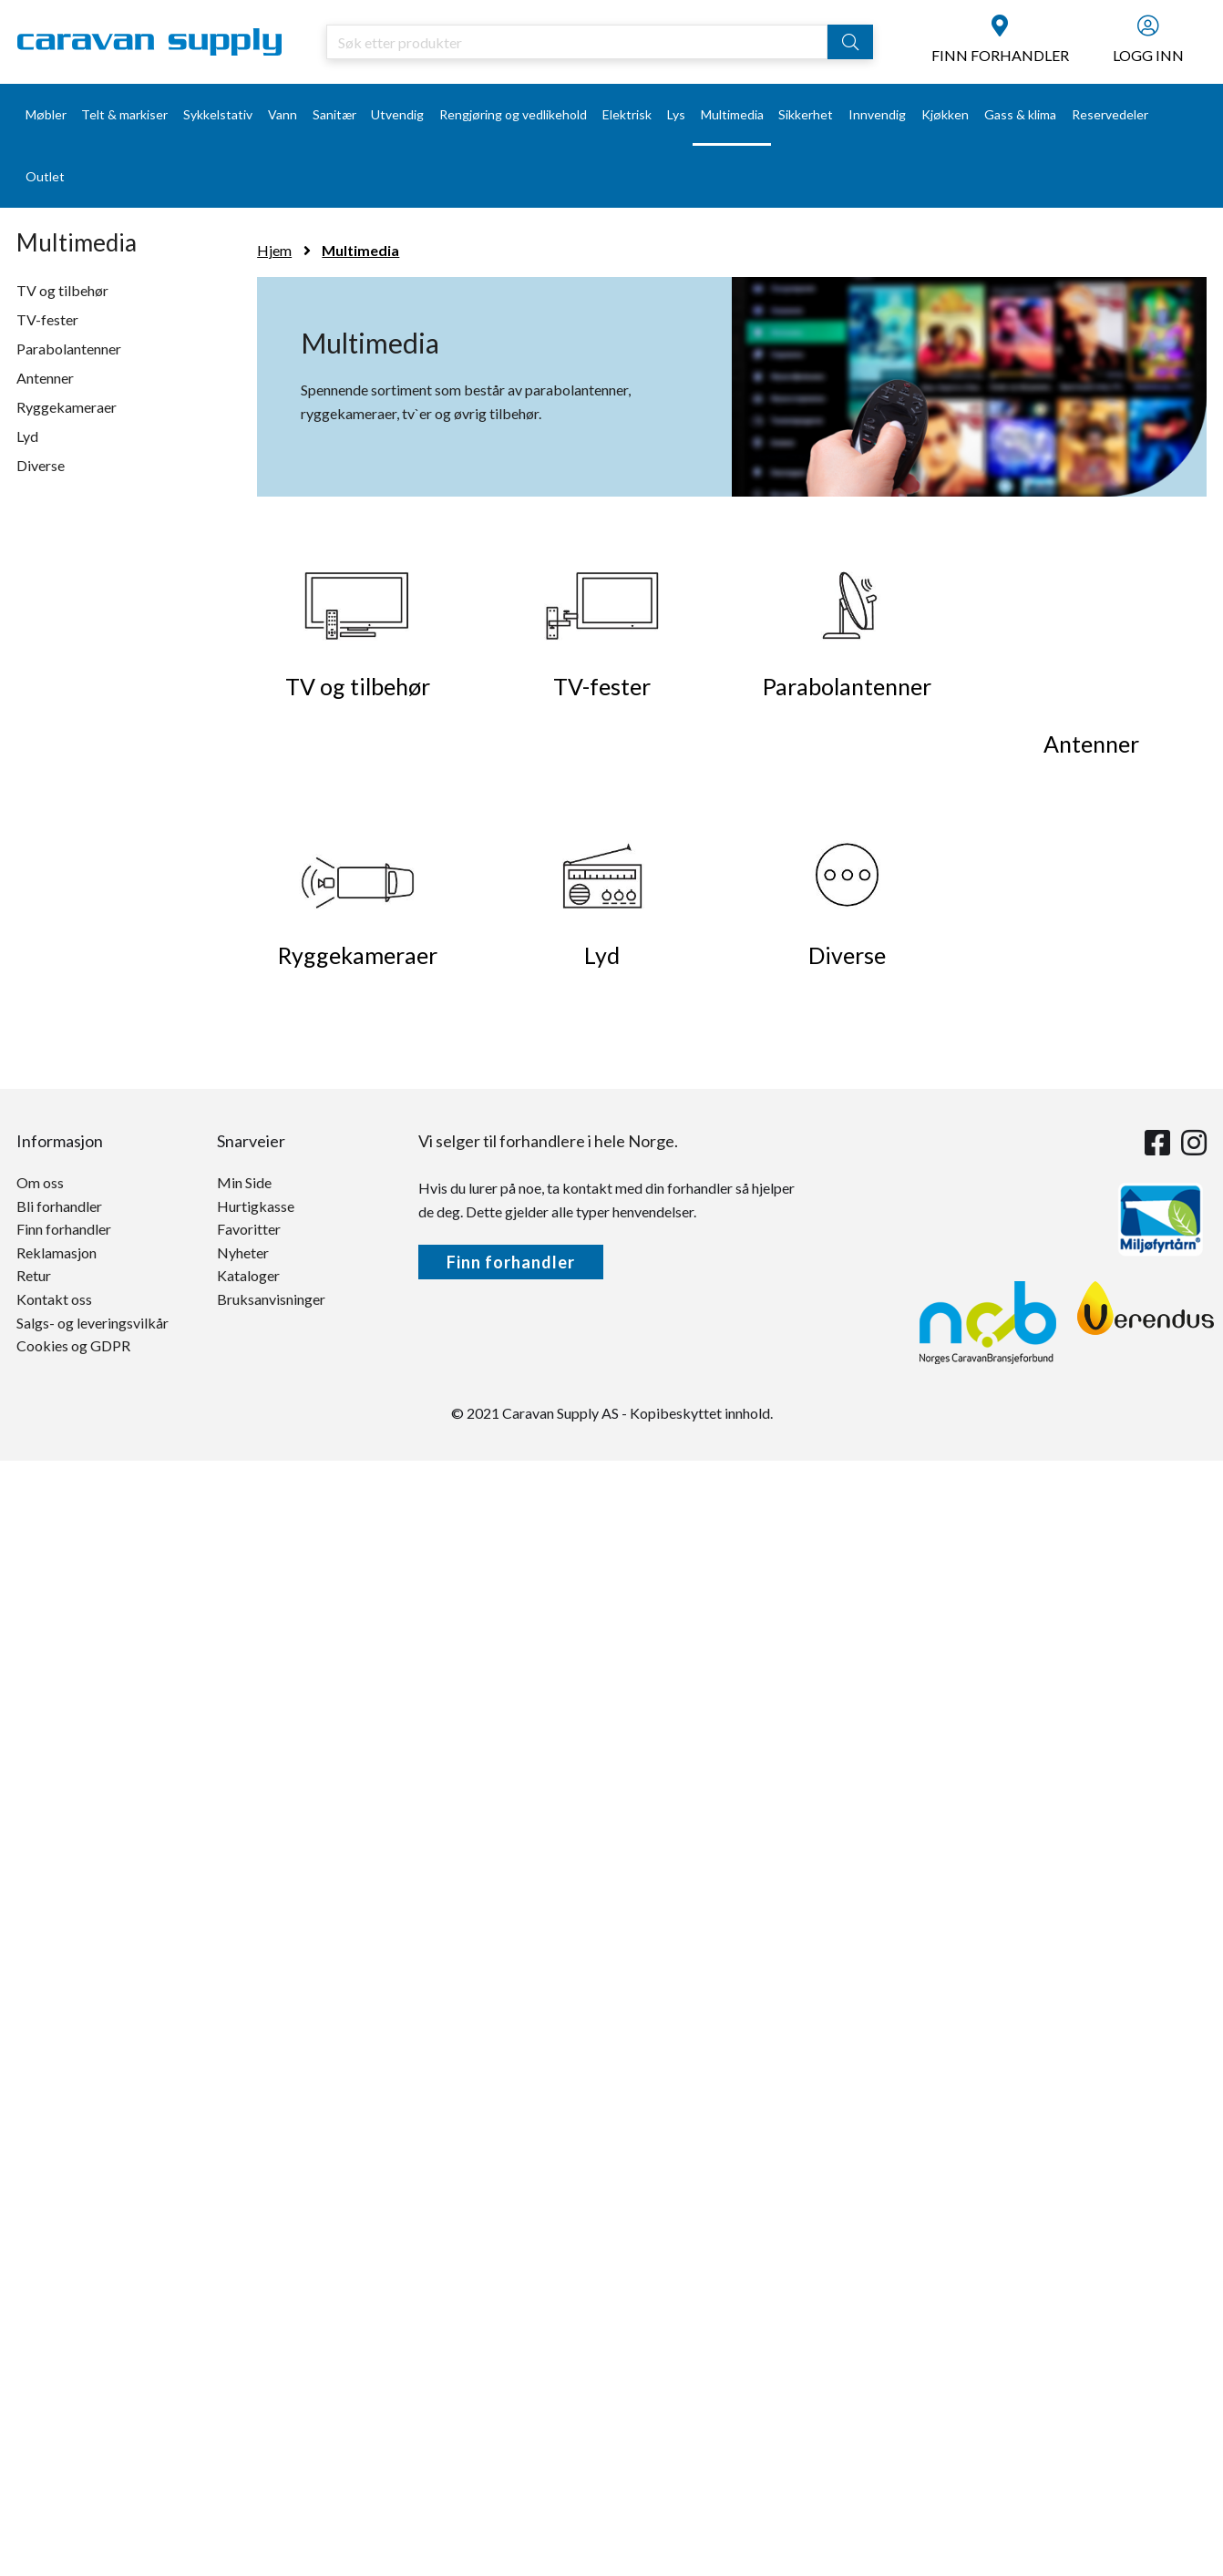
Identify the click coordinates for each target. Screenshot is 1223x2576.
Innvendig (877, 114)
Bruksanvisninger (271, 1299)
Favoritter (249, 1228)
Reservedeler (1110, 114)
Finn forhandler (63, 1228)
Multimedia (732, 114)
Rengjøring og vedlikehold (513, 114)
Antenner (45, 377)
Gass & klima (1020, 114)
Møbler (46, 114)
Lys (676, 114)
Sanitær (334, 114)
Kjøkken (945, 114)
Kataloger (248, 1275)
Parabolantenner (68, 348)
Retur (33, 1275)
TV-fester (47, 319)
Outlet (45, 176)
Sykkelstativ (217, 114)
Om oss (40, 1182)
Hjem (274, 250)
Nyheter (243, 1252)
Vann (282, 114)
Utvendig (397, 114)
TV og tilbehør (62, 290)
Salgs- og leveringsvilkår (92, 1322)
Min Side (244, 1182)
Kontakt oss (54, 1299)
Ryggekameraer (66, 407)
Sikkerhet (805, 114)
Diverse (40, 465)
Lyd (27, 436)
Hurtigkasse (255, 1206)
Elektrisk (627, 114)
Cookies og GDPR (73, 1345)
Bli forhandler (59, 1206)
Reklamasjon (56, 1252)
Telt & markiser (124, 114)
